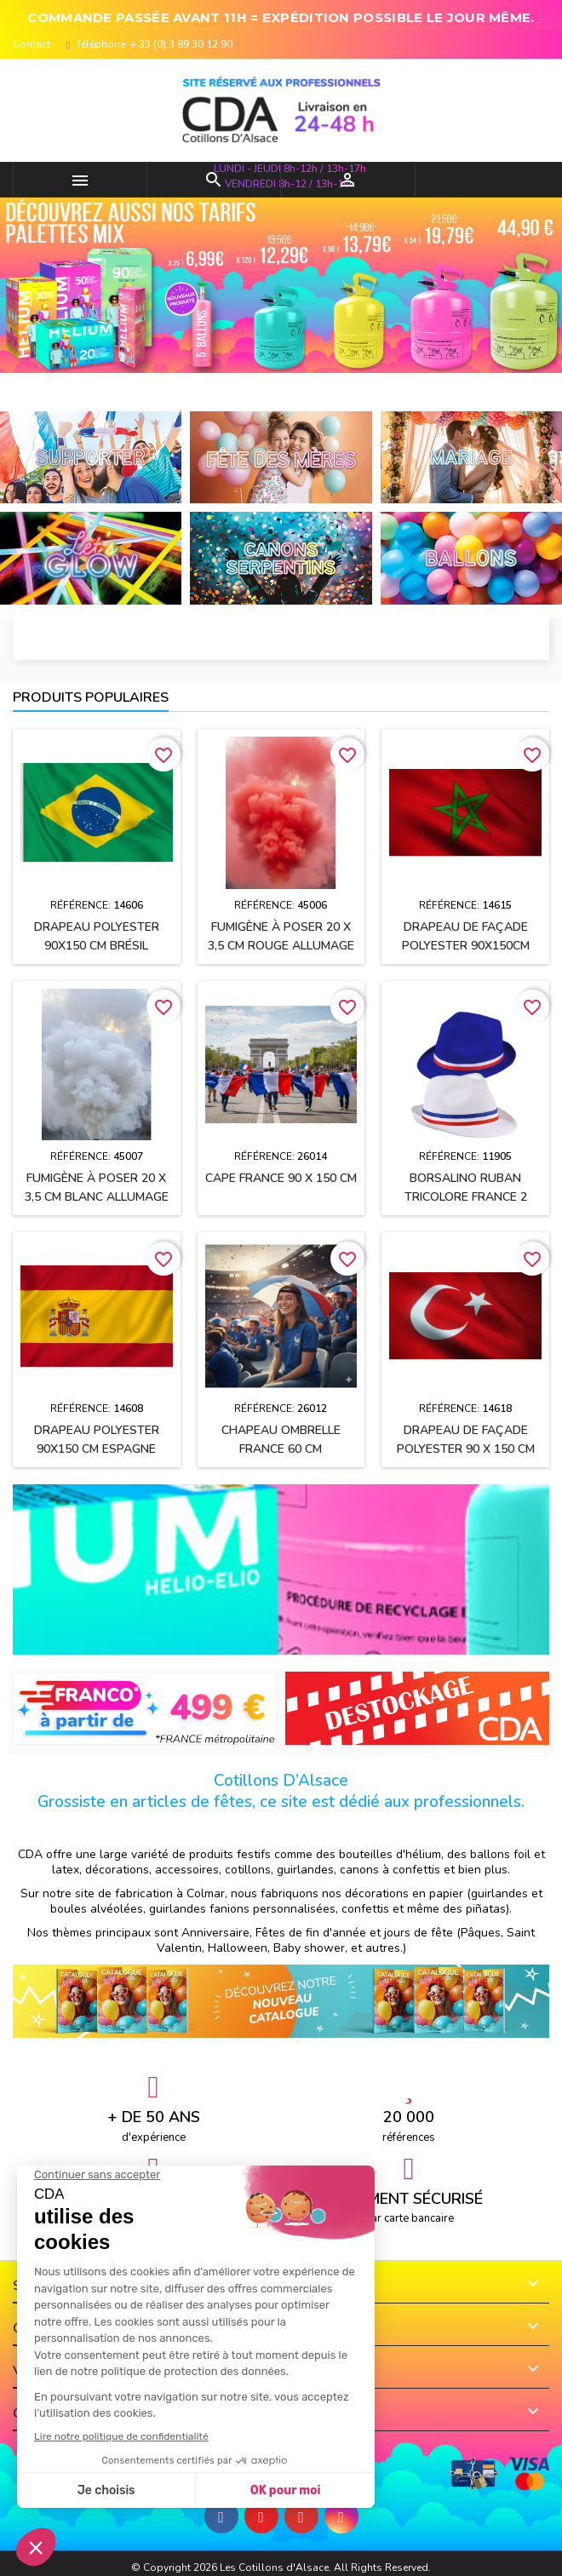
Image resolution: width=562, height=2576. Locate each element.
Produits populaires (91, 697)
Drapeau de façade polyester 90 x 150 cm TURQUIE (466, 1449)
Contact (31, 44)
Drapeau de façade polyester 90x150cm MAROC (466, 945)
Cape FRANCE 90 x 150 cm (281, 1178)
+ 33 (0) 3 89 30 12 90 (181, 44)
